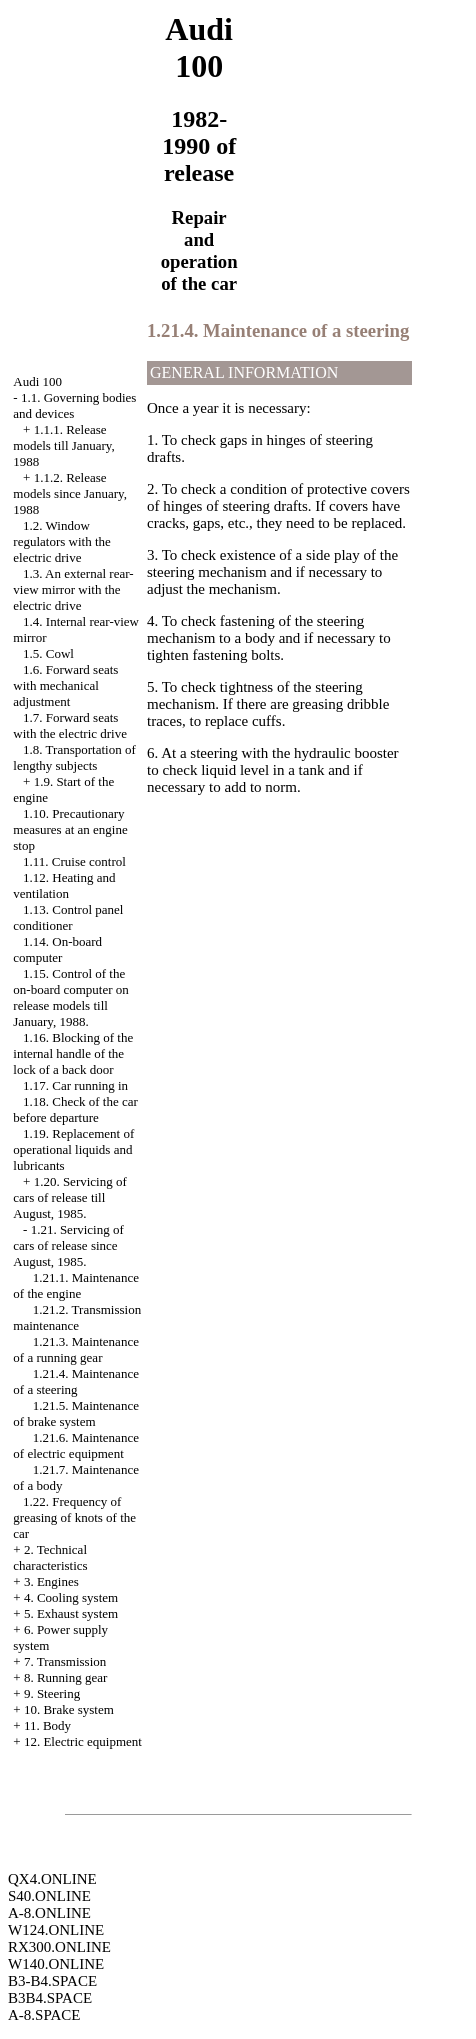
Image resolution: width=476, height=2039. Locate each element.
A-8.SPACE (44, 2015)
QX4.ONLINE (52, 1879)
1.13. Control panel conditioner (68, 917)
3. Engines (51, 1581)
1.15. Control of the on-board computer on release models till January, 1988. (71, 997)
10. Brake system (69, 1709)
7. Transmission (65, 1661)
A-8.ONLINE (49, 1913)
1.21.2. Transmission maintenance (77, 1317)
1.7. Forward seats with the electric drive (70, 725)
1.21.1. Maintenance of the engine (76, 1285)
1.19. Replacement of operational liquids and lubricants (73, 1149)
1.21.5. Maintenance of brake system (76, 1413)
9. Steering (52, 1693)
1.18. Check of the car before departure (75, 1109)
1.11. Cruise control (74, 861)
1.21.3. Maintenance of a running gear (76, 1349)
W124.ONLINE (56, 1930)
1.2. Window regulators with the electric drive (61, 541)
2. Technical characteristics (50, 1557)
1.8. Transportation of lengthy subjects (74, 757)
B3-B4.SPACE (52, 1981)
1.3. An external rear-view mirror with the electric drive (73, 589)
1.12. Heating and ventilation (64, 885)
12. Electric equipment (83, 1741)
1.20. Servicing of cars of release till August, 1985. (70, 1197)
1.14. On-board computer (57, 949)
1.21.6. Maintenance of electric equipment (76, 1445)
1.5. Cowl (48, 653)
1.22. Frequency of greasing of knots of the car (74, 1517)
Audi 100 (37, 381)
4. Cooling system (71, 1597)
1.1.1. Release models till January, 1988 (63, 445)
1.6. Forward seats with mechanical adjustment (65, 685)
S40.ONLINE (49, 1896)
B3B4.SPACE (50, 1998)
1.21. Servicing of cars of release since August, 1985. (68, 1245)
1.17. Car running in (75, 1085)
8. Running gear (65, 1677)
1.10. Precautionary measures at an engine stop (70, 829)
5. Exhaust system (71, 1613)
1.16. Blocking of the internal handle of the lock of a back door (73, 1053)
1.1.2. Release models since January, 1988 (70, 493)
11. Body (47, 1725)
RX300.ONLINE (59, 1947)
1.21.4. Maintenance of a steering (76, 1381)
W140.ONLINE (56, 1964)
